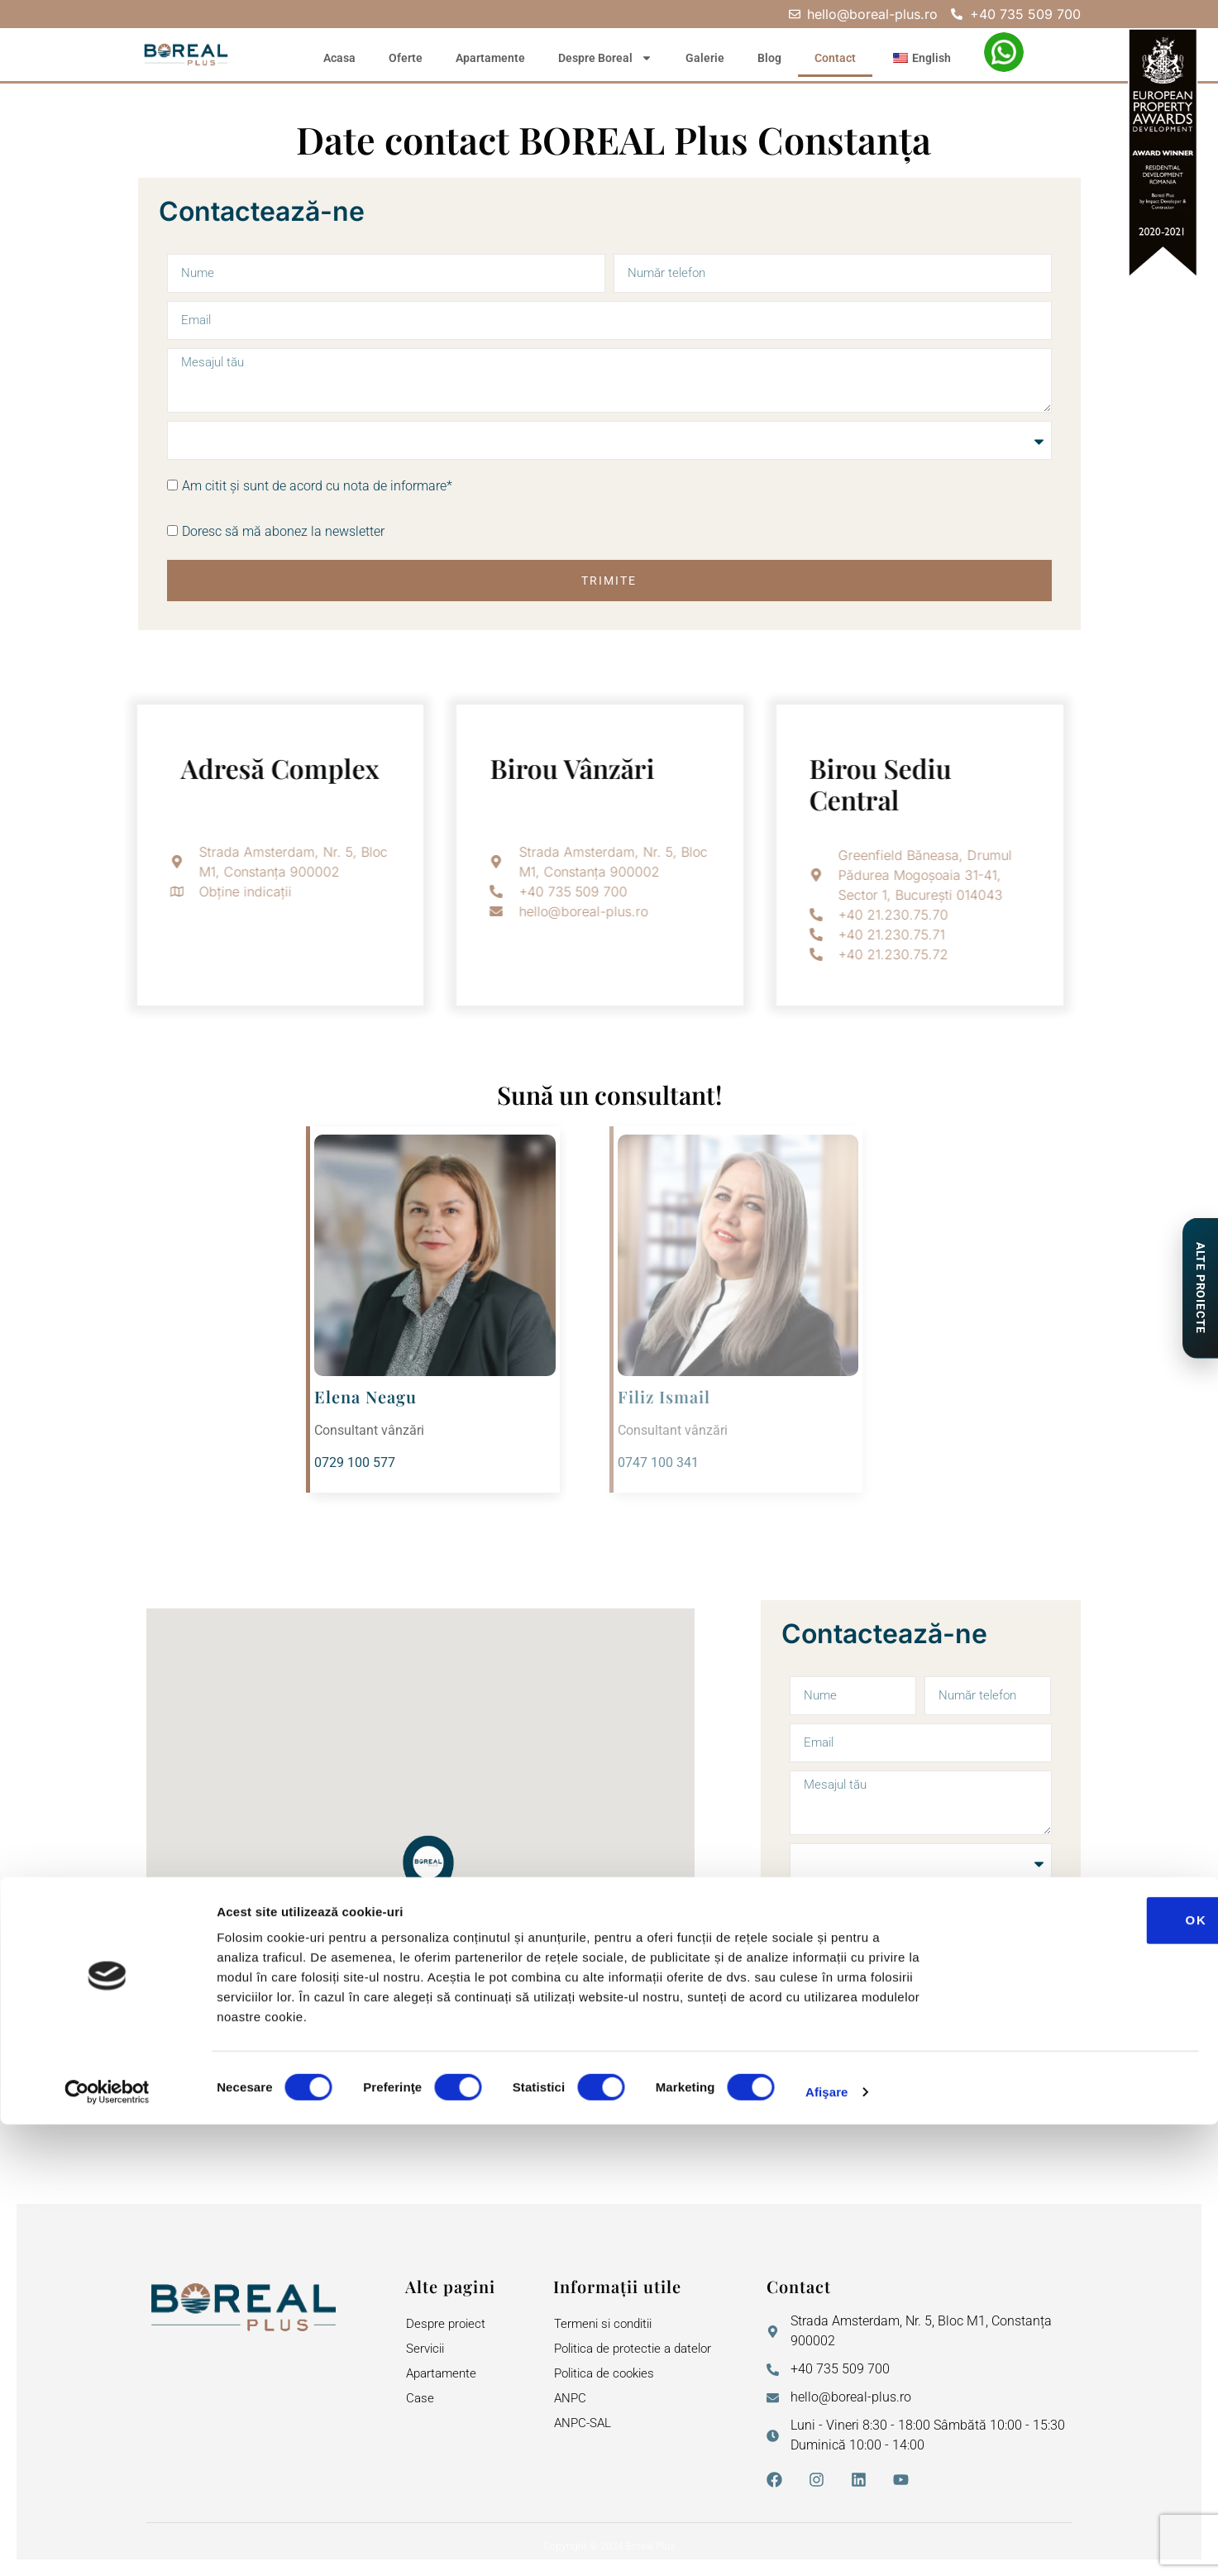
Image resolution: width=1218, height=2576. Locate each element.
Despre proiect (447, 2326)
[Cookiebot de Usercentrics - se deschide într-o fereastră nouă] (107, 2543)
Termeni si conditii (607, 2326)
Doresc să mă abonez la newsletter (283, 534)
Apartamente (490, 58)
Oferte (406, 58)
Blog (769, 58)
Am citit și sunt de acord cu (317, 488)
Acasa (339, 58)
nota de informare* (397, 488)
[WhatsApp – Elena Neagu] (1004, 52)
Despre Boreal (605, 58)
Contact (835, 58)
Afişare (826, 2543)
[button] (428, 1875)
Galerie (704, 58)
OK (1080, 2371)
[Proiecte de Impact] (1199, 1288)
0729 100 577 (354, 1465)
